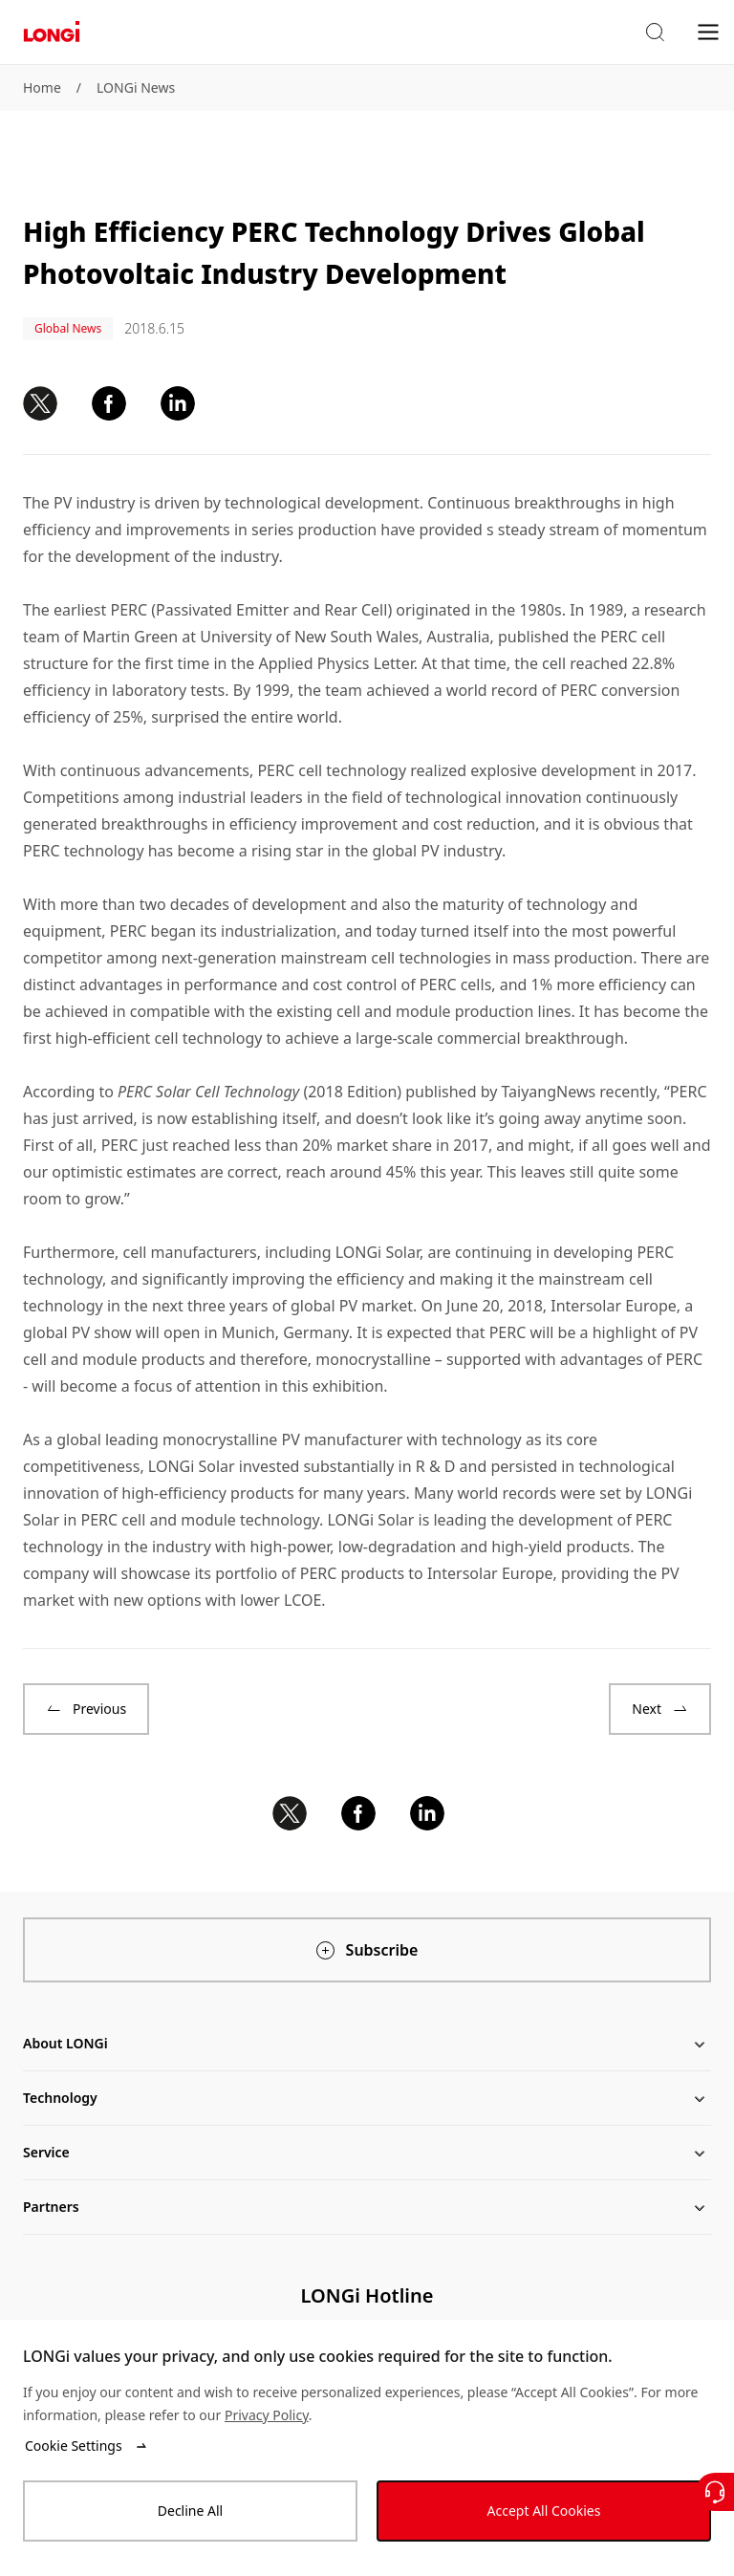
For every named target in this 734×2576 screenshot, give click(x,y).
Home (42, 87)
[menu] (708, 31)
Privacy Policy (267, 2415)
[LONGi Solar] (51, 32)
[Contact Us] (715, 2492)
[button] (654, 32)
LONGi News (136, 87)
